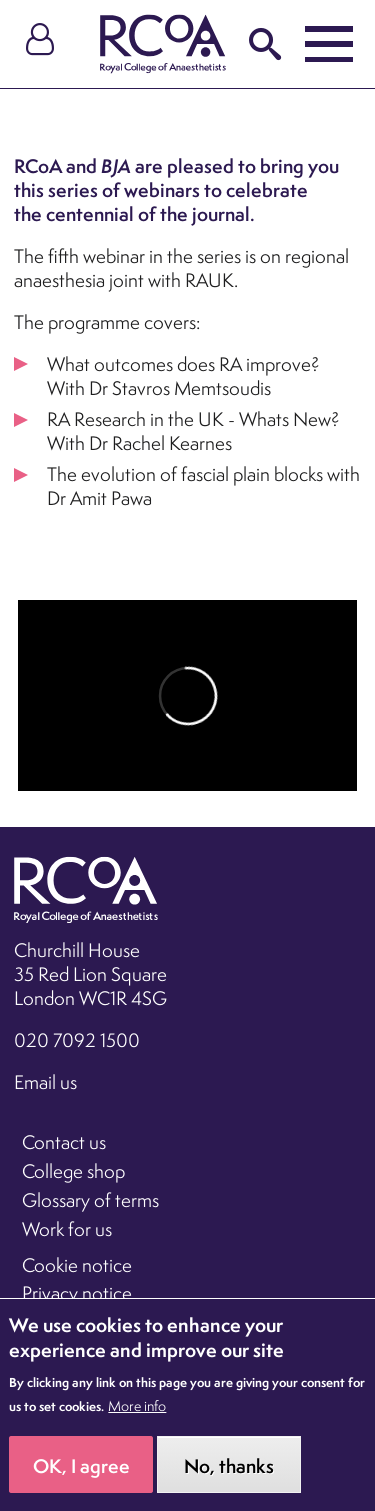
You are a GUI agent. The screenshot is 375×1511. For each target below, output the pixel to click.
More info (137, 1416)
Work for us (67, 1229)
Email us (45, 1082)
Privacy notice (77, 1293)
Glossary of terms (90, 1200)
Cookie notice (77, 1265)
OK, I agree (81, 1475)
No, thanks (229, 1475)
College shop (73, 1171)
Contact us (64, 1142)
